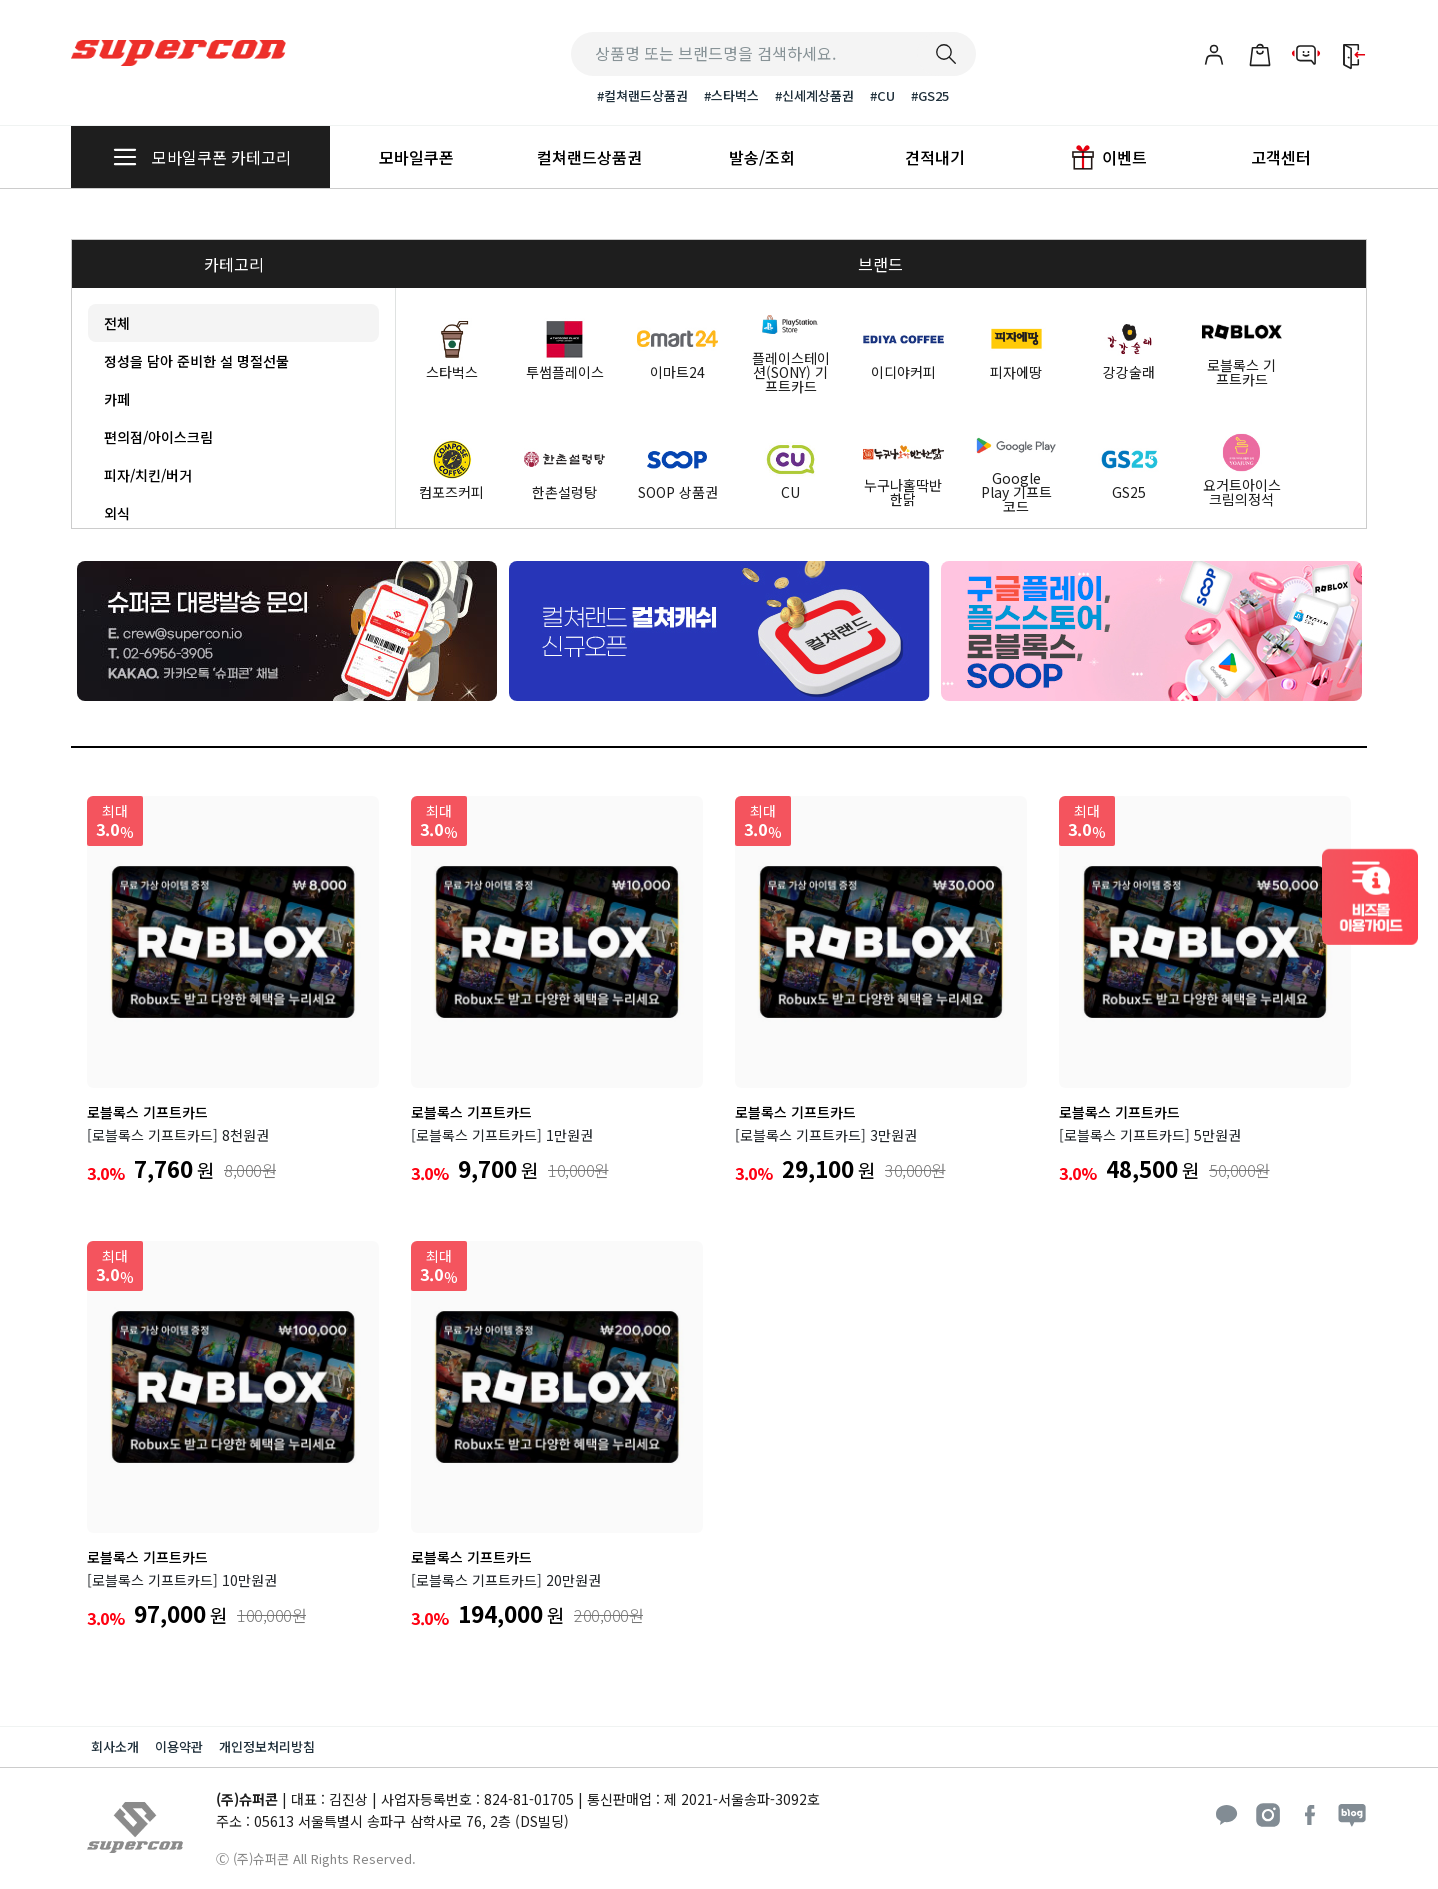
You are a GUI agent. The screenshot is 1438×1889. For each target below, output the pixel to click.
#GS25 (930, 95)
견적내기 (935, 157)
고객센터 (1281, 157)
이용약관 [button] (179, 1746)
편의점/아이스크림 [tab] (158, 437)
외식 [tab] (117, 513)
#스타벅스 (731, 95)
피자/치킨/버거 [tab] (148, 475)
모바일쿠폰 (416, 157)
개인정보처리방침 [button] (267, 1746)
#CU (882, 95)
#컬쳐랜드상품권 (642, 95)
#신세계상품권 (814, 95)
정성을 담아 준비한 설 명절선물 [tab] (196, 361)
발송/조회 (762, 157)
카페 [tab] (117, 399)
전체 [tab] (117, 323)
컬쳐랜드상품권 (589, 157)
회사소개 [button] (115, 1746)
